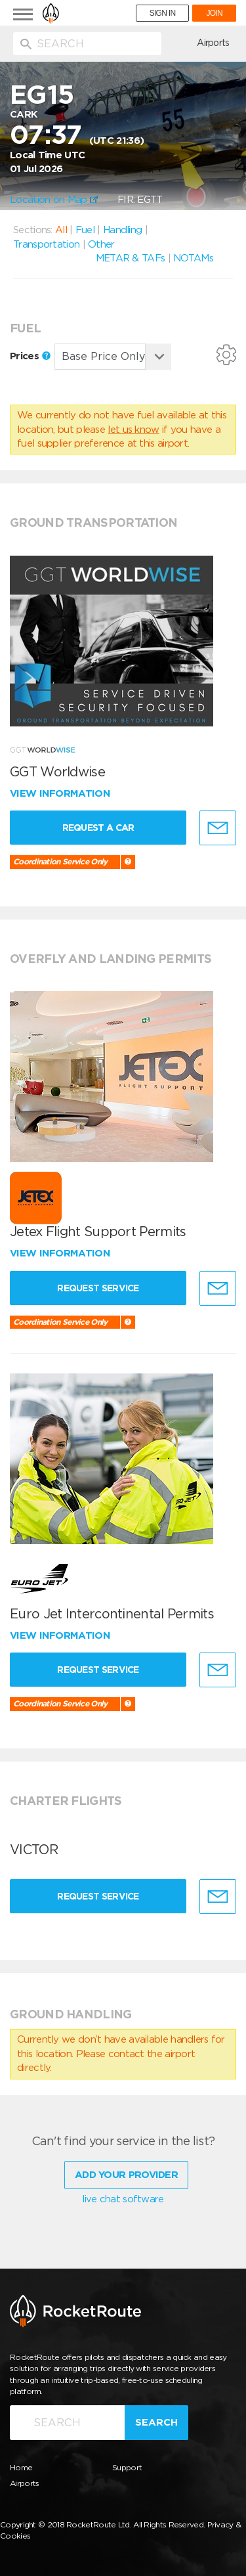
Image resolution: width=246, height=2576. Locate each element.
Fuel (84, 230)
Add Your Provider (126, 2175)
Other (101, 244)
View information (61, 793)
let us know (133, 429)
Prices (30, 356)
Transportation (46, 244)
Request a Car (98, 827)
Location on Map (54, 200)
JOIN (214, 13)
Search (156, 2422)
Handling (122, 230)
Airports (213, 42)
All (61, 230)
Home (21, 2467)
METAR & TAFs (130, 258)
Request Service (98, 1288)
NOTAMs (193, 258)
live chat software (122, 2199)
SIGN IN (163, 13)
